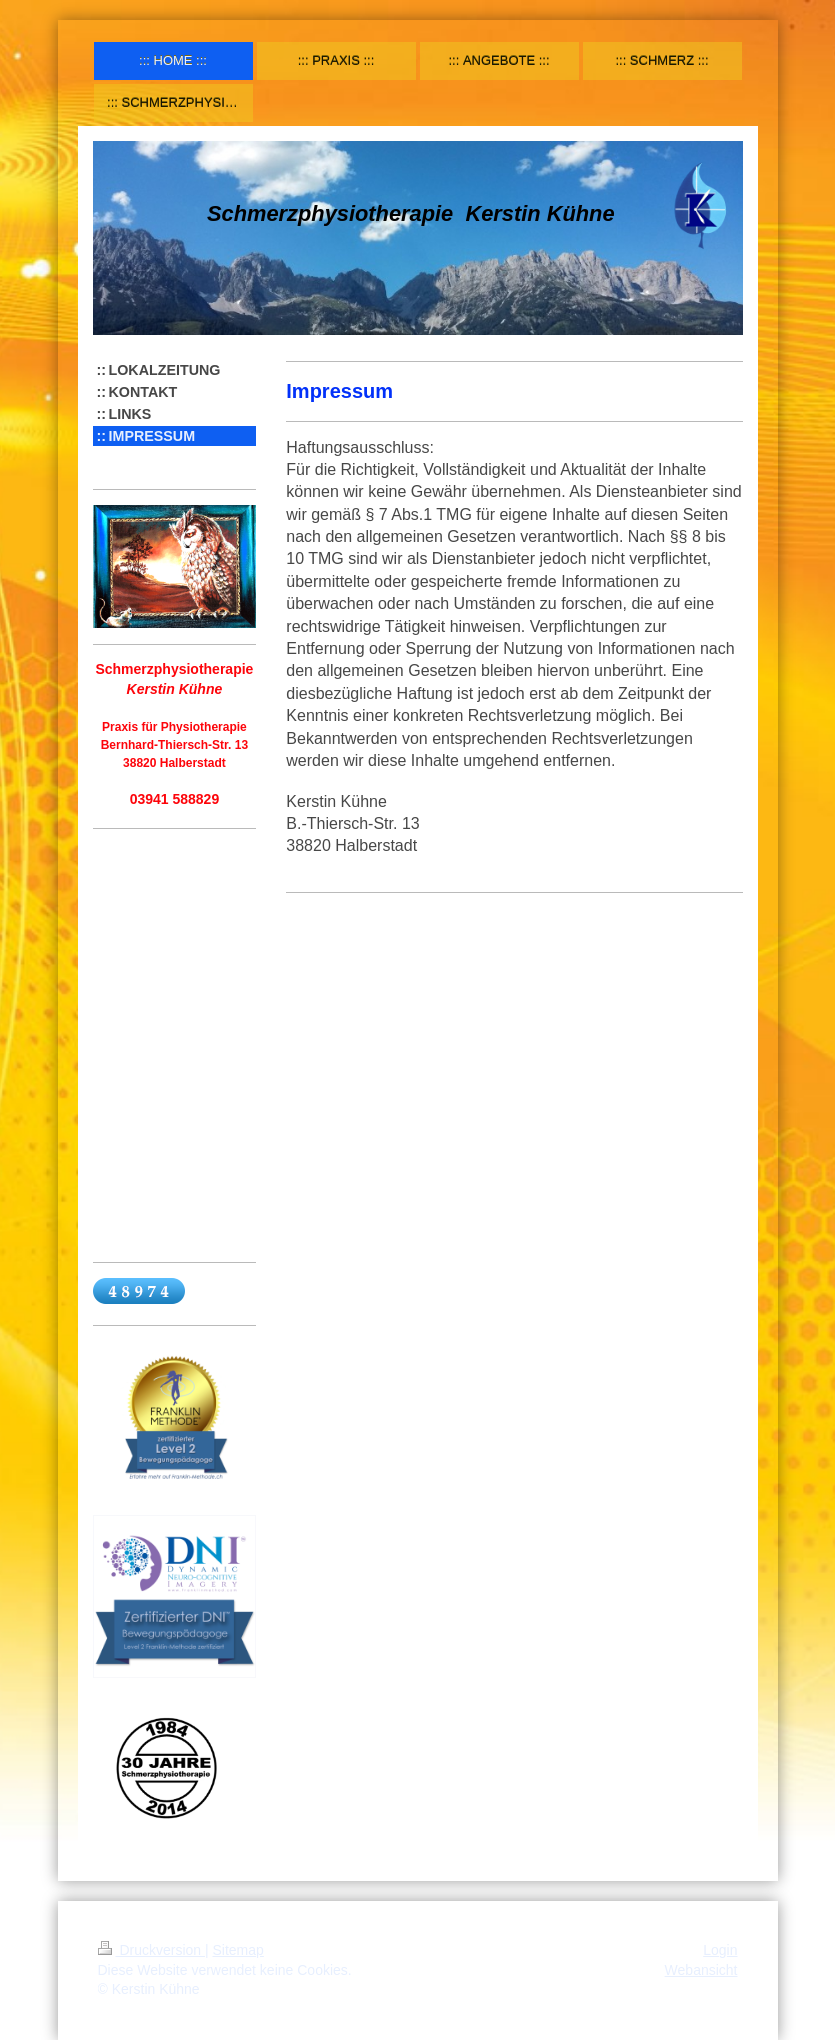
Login (720, 1950)
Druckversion (151, 1950)
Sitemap (238, 1950)
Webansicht (701, 1970)
